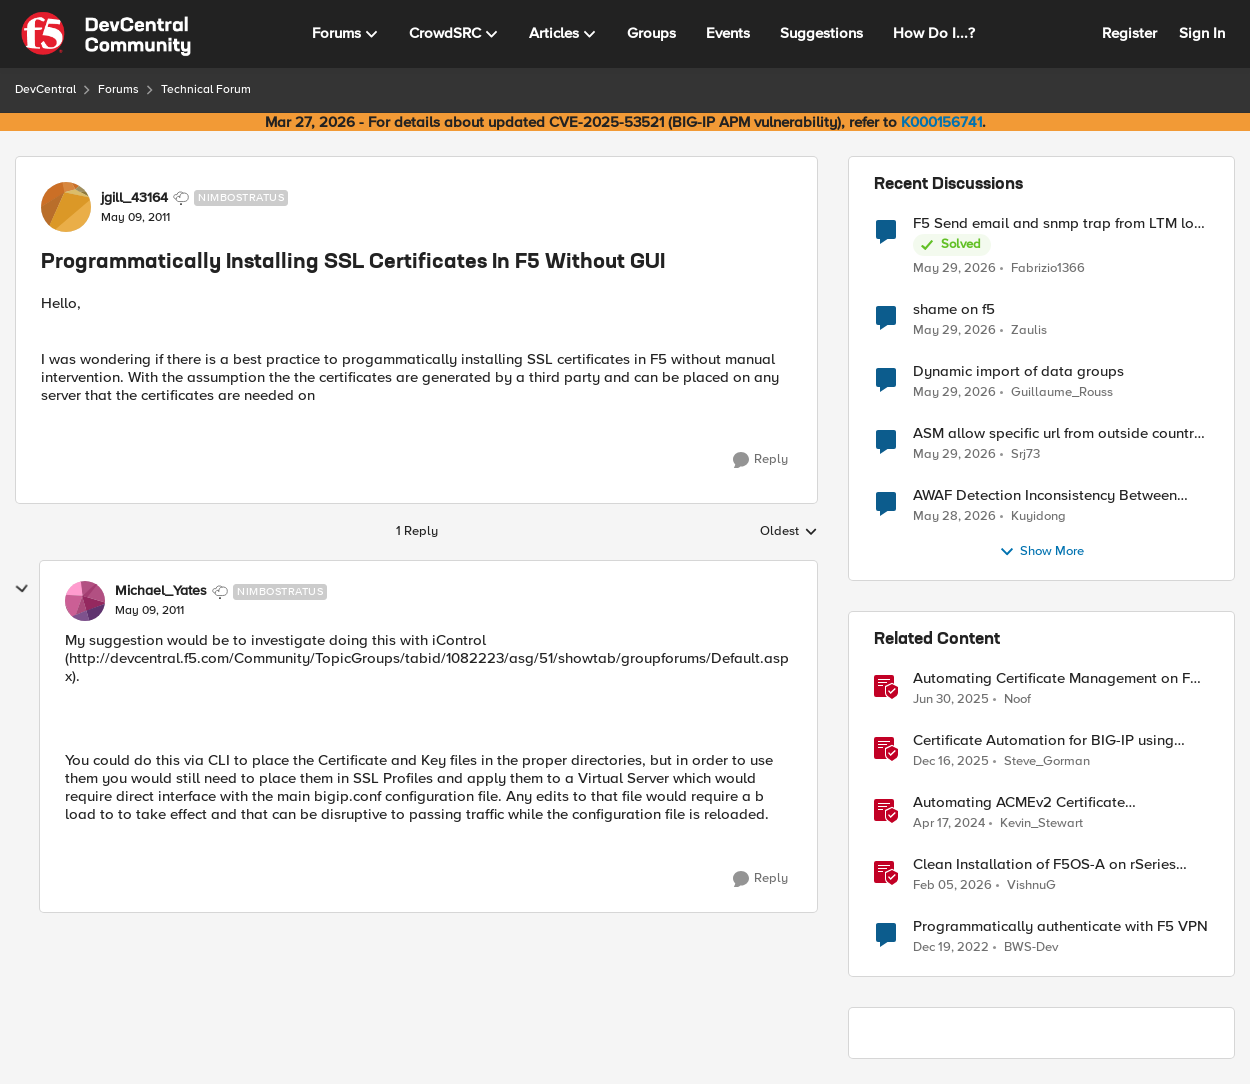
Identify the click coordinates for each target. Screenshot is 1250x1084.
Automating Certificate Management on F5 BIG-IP (1056, 678)
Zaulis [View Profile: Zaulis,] (1029, 330)
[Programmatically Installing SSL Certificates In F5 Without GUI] (149, 611)
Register (1129, 33)
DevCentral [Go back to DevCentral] (45, 89)
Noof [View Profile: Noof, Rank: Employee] (1017, 699)
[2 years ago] (949, 824)
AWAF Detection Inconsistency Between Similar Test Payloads (1045, 495)
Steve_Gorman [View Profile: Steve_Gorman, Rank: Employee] (1047, 761)
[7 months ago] (951, 762)
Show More (1041, 552)
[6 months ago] (952, 886)
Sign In (1202, 33)
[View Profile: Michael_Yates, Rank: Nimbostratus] (85, 601)
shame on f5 (954, 309)
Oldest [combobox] (789, 532)
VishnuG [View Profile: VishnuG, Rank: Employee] (1031, 885)
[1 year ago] (951, 700)
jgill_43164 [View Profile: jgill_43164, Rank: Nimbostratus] (134, 198)
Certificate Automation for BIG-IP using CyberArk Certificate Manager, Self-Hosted (1056, 740)
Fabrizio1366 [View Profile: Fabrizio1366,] (1048, 267)
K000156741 (941, 122)
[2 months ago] (954, 268)
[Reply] (760, 460)
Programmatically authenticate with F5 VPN (1060, 926)
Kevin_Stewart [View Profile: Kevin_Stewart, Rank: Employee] (1041, 823)
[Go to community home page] (106, 34)
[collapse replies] (22, 589)
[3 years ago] (951, 948)
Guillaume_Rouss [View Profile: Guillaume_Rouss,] (1062, 392)
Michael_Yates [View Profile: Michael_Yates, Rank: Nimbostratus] (161, 591)
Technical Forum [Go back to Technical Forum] (206, 89)
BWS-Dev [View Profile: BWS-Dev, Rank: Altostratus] (1031, 947)
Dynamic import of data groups (1018, 371)
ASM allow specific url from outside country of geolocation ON (1057, 433)
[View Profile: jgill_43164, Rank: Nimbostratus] (66, 207)
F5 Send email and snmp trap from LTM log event (1058, 223)
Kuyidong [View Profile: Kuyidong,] (1038, 516)
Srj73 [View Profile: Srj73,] (1025, 454)
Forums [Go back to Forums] (118, 89)
